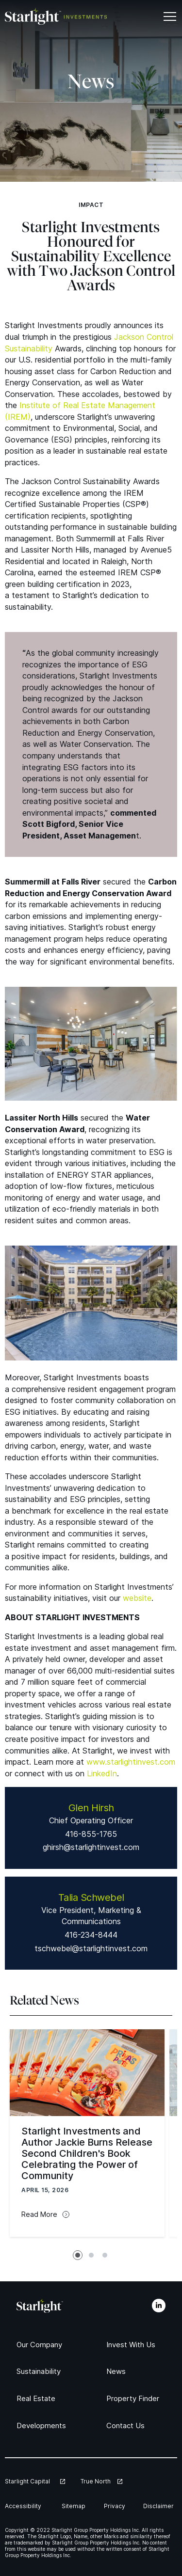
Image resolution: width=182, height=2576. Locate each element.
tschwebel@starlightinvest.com (91, 1948)
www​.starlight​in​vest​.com (130, 1762)
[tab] (78, 2255)
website (137, 1598)
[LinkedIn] (158, 2305)
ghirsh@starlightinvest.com (91, 1847)
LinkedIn (102, 1773)
